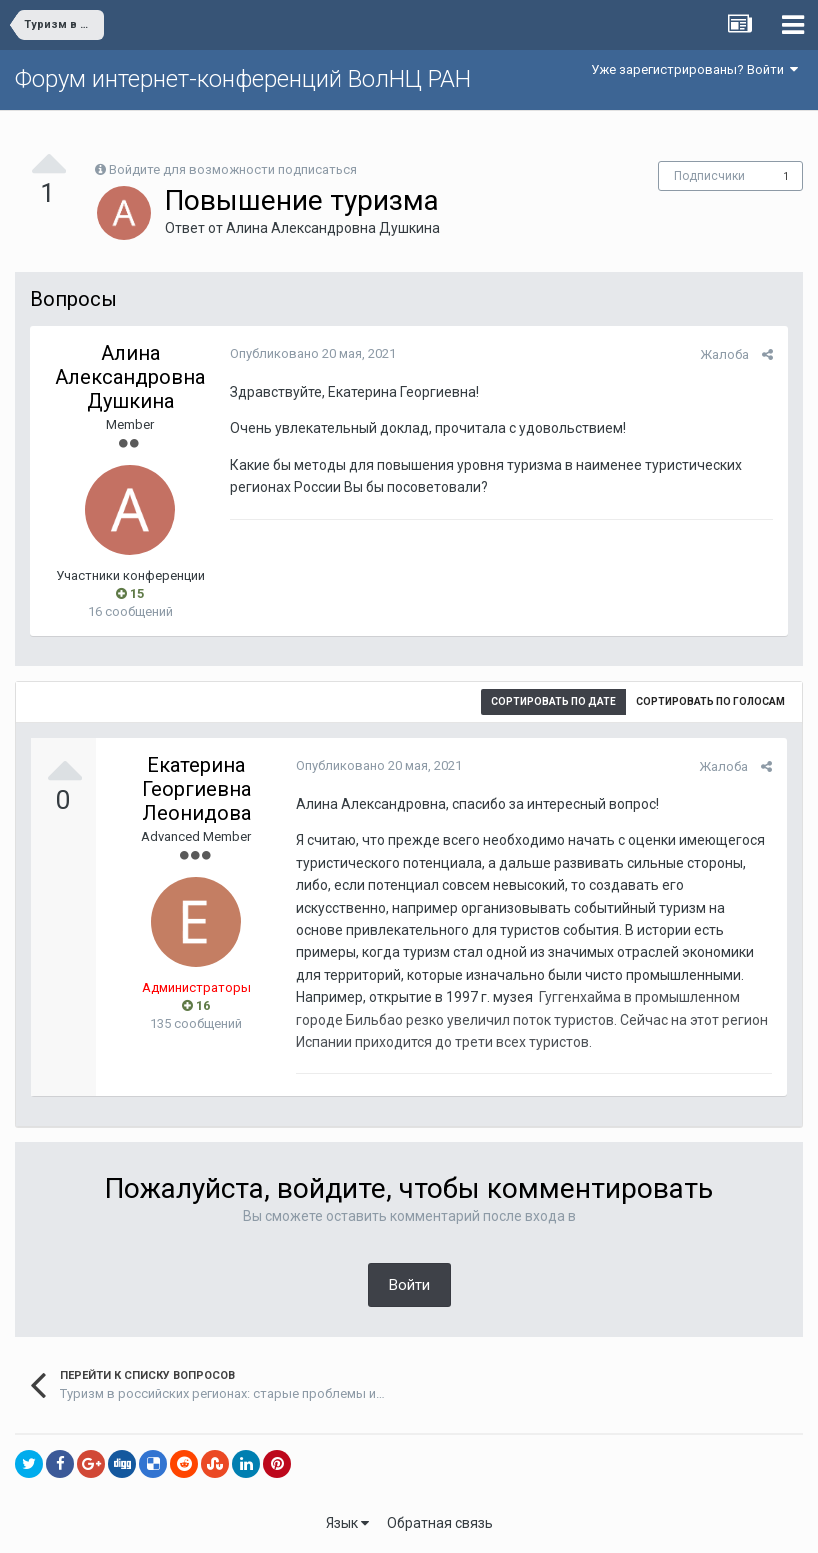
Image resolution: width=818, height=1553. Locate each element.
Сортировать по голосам (710, 701)
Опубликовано (313, 353)
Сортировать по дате (553, 701)
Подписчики (709, 176)
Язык (347, 1523)
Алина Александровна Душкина (333, 228)
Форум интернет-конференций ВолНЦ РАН (243, 79)
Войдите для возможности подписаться (233, 169)
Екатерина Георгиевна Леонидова (196, 789)
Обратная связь (440, 1523)
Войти (409, 1285)
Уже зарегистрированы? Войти (694, 69)
